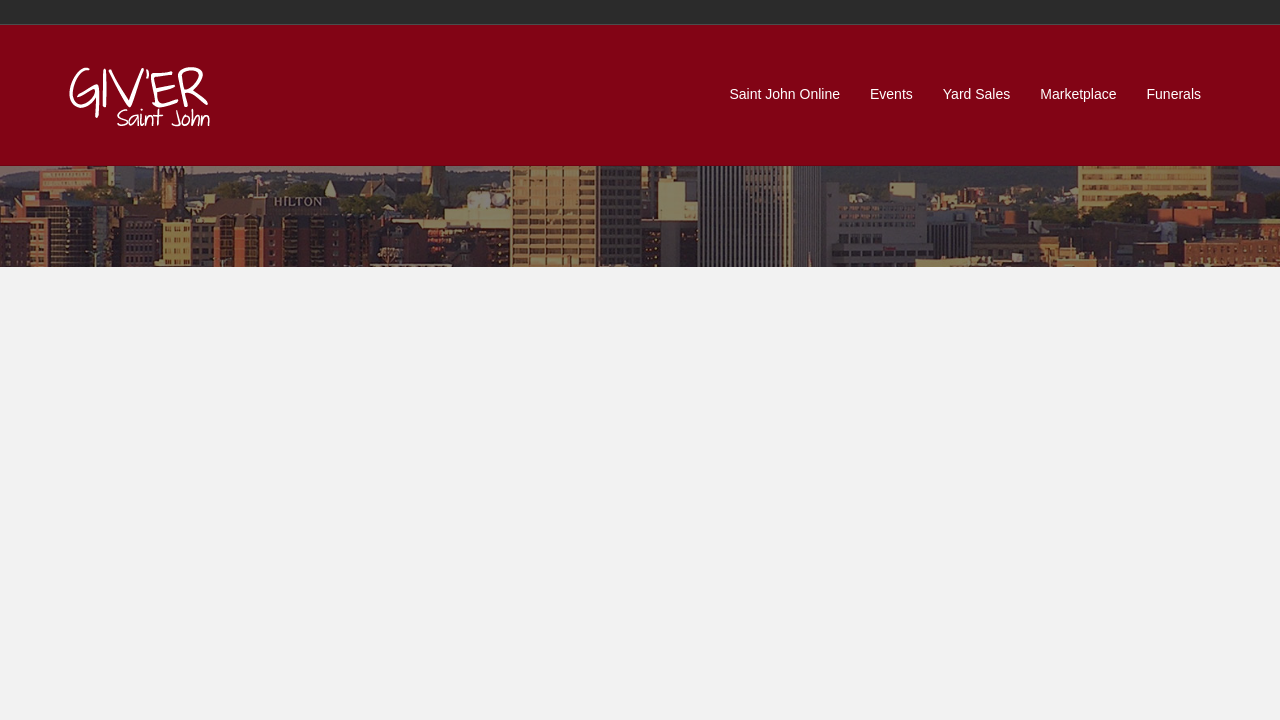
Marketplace (1078, 94)
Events (891, 94)
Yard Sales (976, 94)
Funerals (1174, 94)
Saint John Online (784, 94)
